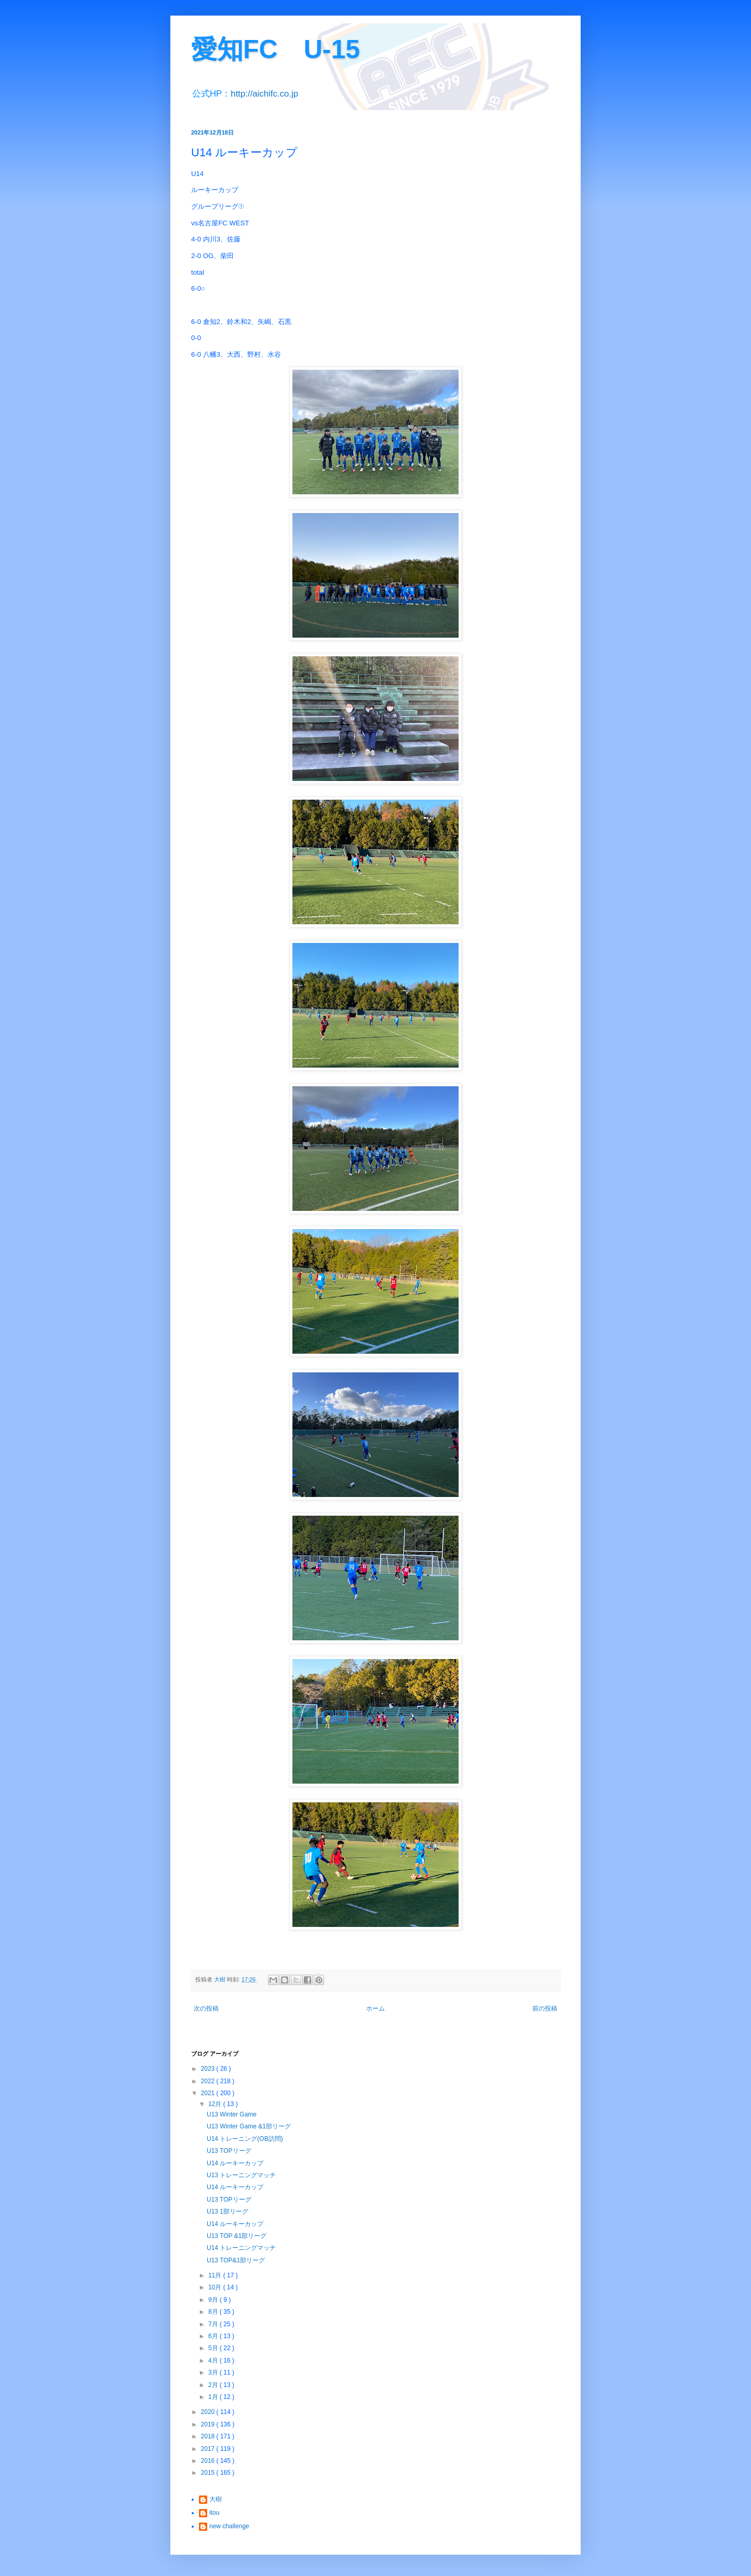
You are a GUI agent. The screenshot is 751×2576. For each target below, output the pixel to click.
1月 (214, 2396)
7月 (214, 2324)
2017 (209, 2448)
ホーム (375, 2008)
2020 (209, 2412)
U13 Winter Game (232, 2114)
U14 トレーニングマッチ (241, 2247)
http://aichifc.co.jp (264, 94)
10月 (215, 2287)
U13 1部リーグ (227, 2211)
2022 (209, 2081)
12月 (215, 2104)
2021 (209, 2093)
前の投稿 (544, 2008)
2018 (209, 2436)
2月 (214, 2385)
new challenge (229, 2526)
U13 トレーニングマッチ (241, 2175)
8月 (214, 2311)
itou (214, 2512)
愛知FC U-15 (275, 49)
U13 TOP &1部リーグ (236, 2236)
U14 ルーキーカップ (235, 2163)
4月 (214, 2360)
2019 (209, 2424)
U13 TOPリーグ (229, 2150)
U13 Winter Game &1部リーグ (249, 2126)
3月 (214, 2372)
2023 (209, 2068)
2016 (209, 2460)
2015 (209, 2472)
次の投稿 (206, 2008)
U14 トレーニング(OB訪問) (245, 2138)
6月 (214, 2336)
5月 (214, 2348)
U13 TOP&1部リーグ (236, 2260)
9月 (214, 2299)
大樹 (215, 2499)
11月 (215, 2275)
